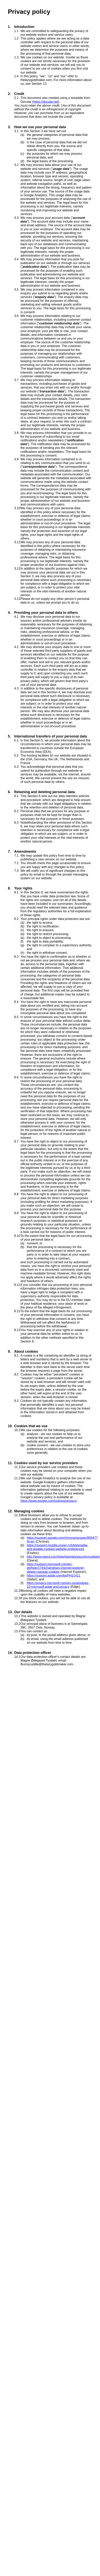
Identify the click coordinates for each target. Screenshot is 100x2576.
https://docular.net (45, 101)
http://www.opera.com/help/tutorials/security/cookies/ (63, 1556)
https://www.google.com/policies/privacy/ (48, 1501)
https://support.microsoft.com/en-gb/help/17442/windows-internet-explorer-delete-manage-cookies (56, 1567)
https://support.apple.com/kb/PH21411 (53, 1575)
